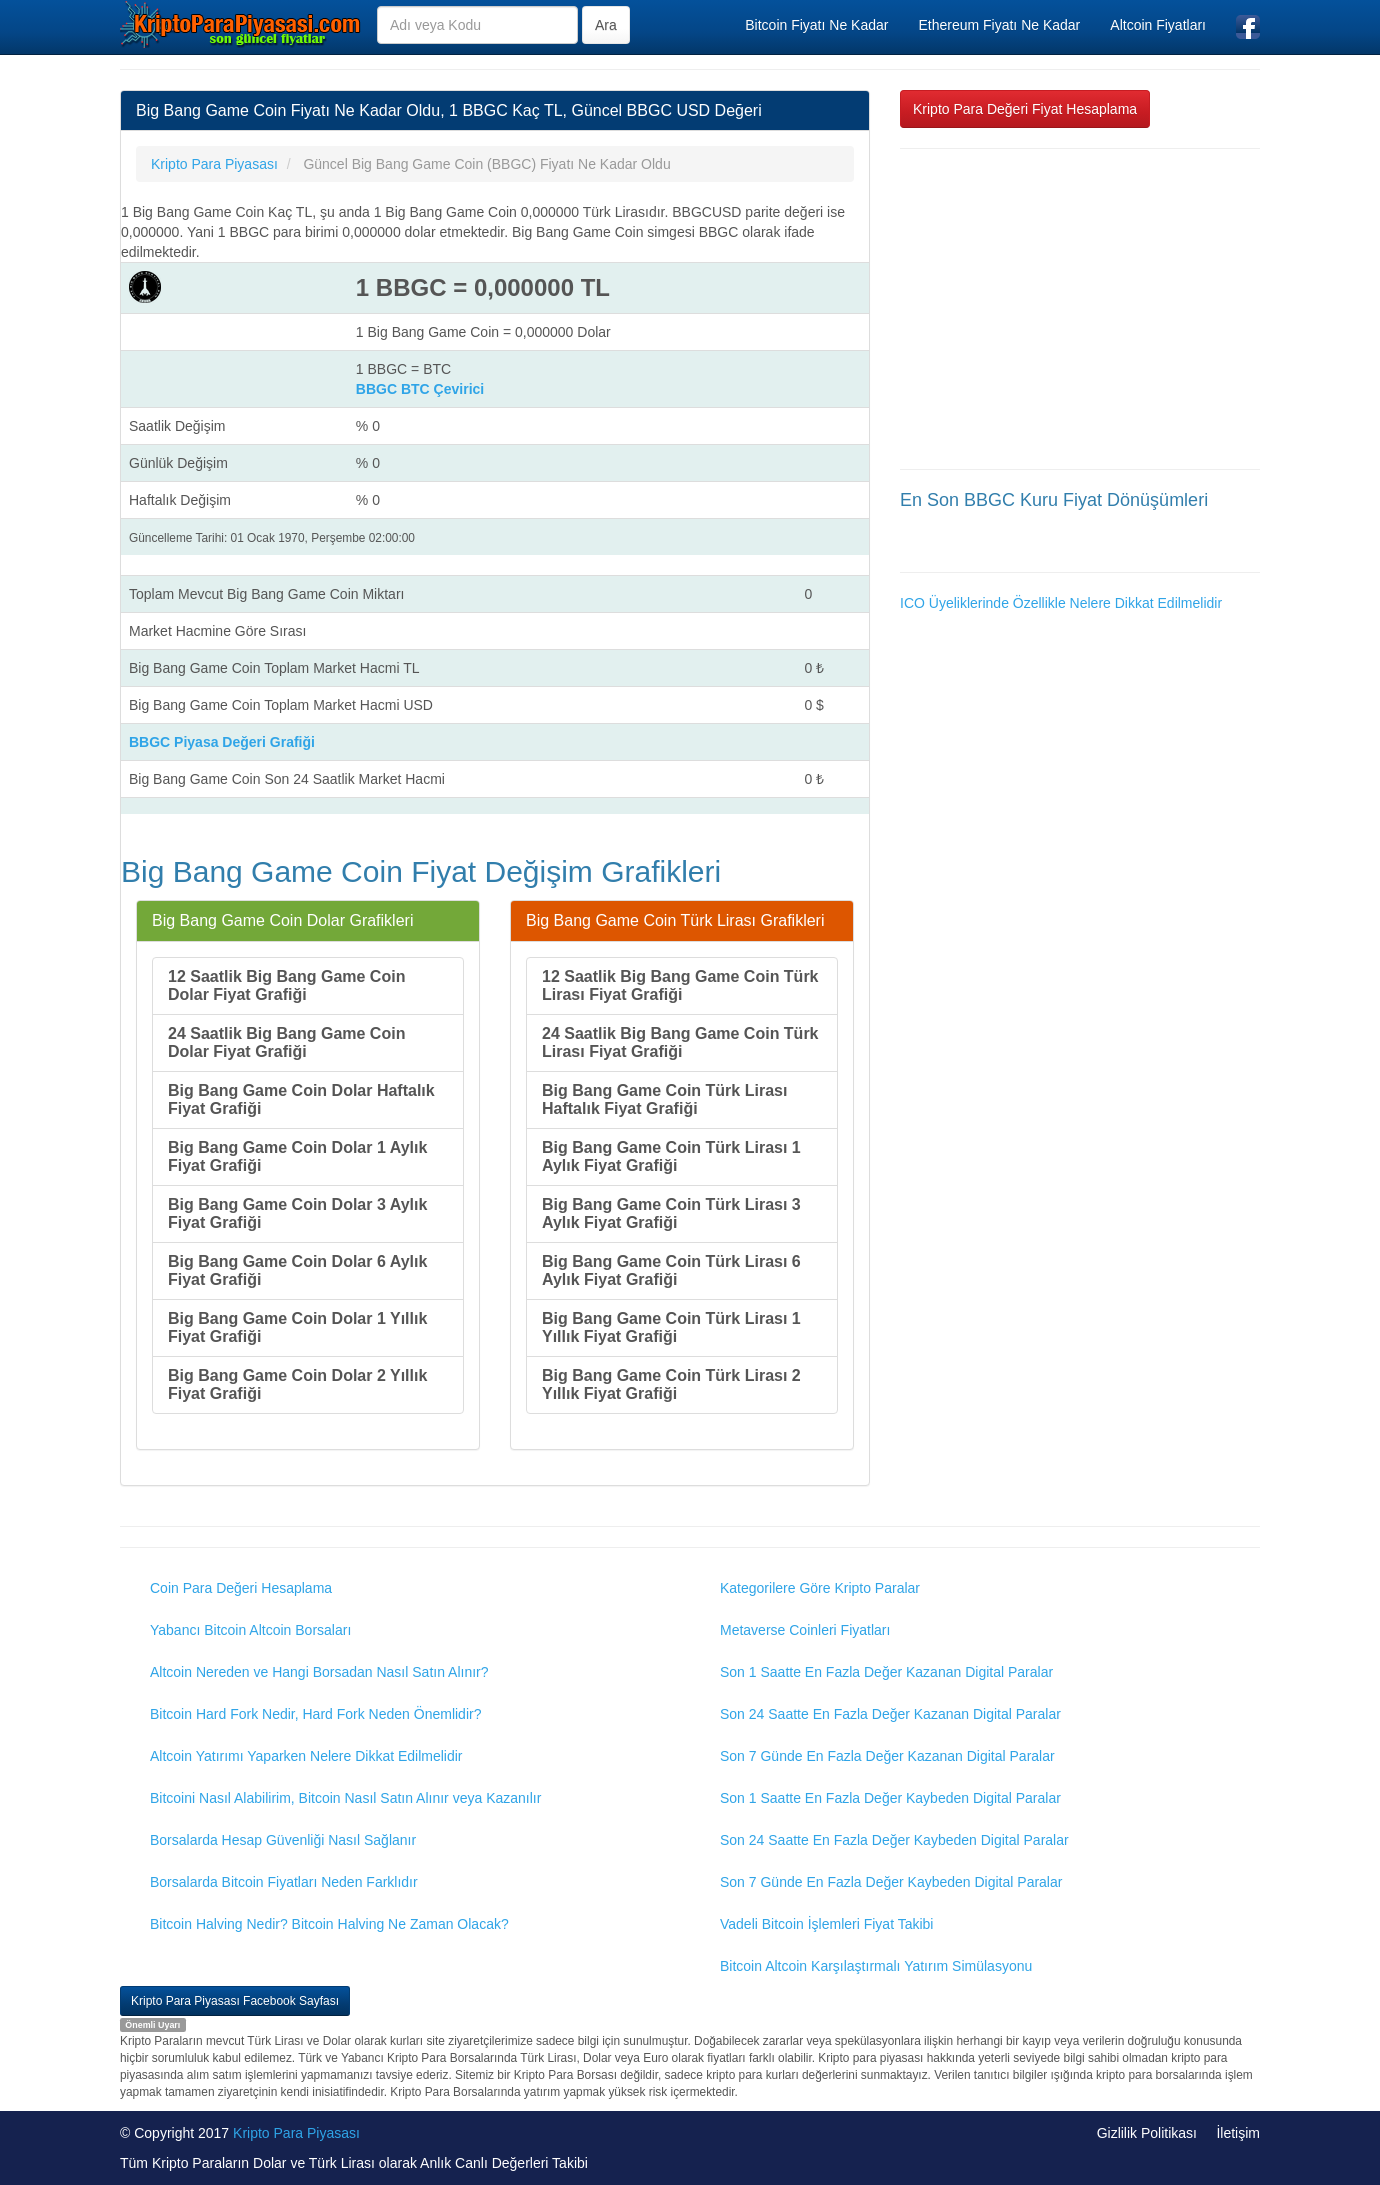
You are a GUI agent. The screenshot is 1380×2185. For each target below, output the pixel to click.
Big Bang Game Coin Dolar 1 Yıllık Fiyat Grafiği (297, 1327)
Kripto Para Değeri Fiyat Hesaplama (1025, 109)
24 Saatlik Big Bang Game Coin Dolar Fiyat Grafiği (286, 1042)
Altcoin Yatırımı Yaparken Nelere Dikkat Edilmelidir (306, 1756)
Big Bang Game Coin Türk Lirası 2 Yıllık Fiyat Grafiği (671, 1384)
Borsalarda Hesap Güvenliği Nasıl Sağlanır (283, 1840)
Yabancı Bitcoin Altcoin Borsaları (250, 1630)
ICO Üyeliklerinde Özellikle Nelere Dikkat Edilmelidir (1061, 603)
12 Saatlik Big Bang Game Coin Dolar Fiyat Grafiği (286, 985)
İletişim (1238, 2133)
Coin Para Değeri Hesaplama (241, 1588)
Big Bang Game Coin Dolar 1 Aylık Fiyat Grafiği (297, 1156)
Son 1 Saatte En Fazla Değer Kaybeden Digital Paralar (890, 1798)
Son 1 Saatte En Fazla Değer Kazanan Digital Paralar (886, 1672)
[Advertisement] (1080, 309)
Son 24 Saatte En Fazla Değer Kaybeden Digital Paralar (894, 1840)
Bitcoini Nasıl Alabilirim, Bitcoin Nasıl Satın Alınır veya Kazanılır (345, 1798)
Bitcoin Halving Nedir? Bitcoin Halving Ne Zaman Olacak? (329, 1924)
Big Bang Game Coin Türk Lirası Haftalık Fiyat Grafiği (664, 1099)
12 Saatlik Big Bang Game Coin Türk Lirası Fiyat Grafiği (680, 985)
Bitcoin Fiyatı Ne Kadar (816, 25)
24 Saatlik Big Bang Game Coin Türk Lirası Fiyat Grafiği (680, 1042)
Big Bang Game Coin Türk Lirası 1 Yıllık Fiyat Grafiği (671, 1327)
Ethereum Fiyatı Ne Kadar (999, 25)
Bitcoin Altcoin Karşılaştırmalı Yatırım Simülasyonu (876, 1966)
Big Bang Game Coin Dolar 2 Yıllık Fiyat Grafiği (297, 1384)
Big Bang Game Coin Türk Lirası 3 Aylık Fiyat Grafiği (671, 1213)
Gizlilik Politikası (1147, 2133)
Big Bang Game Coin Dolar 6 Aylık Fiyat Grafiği (297, 1270)
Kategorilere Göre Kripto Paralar (820, 1588)
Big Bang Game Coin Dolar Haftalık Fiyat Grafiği (301, 1099)
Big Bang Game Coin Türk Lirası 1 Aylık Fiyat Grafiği (671, 1156)
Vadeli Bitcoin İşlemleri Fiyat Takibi (826, 1924)
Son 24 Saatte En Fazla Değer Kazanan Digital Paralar (890, 1714)
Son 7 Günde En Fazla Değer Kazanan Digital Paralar (887, 1756)
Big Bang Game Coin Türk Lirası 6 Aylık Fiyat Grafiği (671, 1270)
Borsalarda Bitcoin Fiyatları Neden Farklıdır (284, 1882)
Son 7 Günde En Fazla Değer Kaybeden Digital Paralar (891, 1882)
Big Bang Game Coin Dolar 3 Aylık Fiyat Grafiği (297, 1213)
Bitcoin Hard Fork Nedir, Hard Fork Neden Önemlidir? (315, 1714)
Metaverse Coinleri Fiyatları (805, 1630)
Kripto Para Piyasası (296, 2133)
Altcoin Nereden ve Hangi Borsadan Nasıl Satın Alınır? (319, 1672)
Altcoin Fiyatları (1158, 25)
